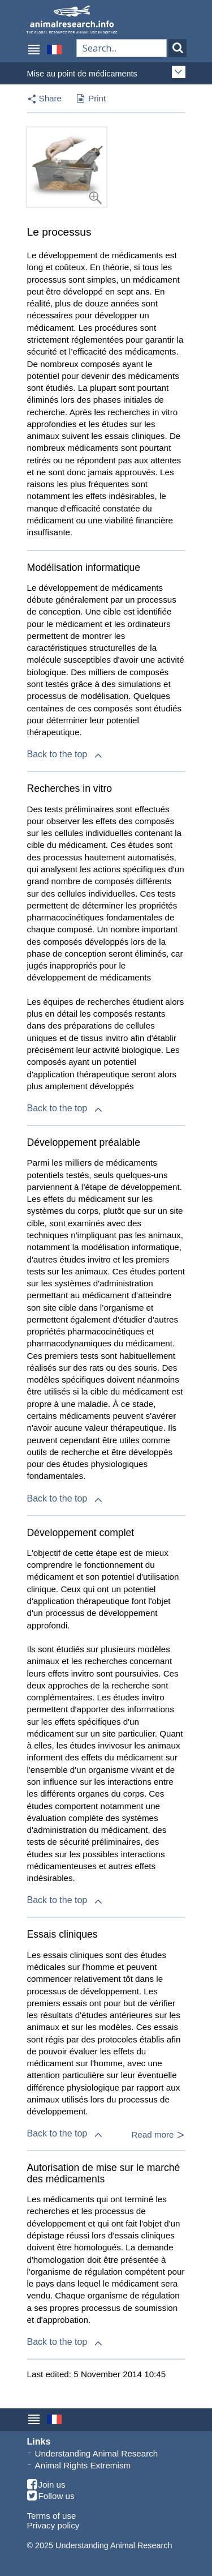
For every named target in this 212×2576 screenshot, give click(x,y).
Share (50, 98)
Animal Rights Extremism (83, 2465)
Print (91, 99)
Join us (46, 2485)
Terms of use (51, 2515)
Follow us (51, 2496)
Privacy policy (53, 2525)
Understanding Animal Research (96, 2453)
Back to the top (66, 754)
